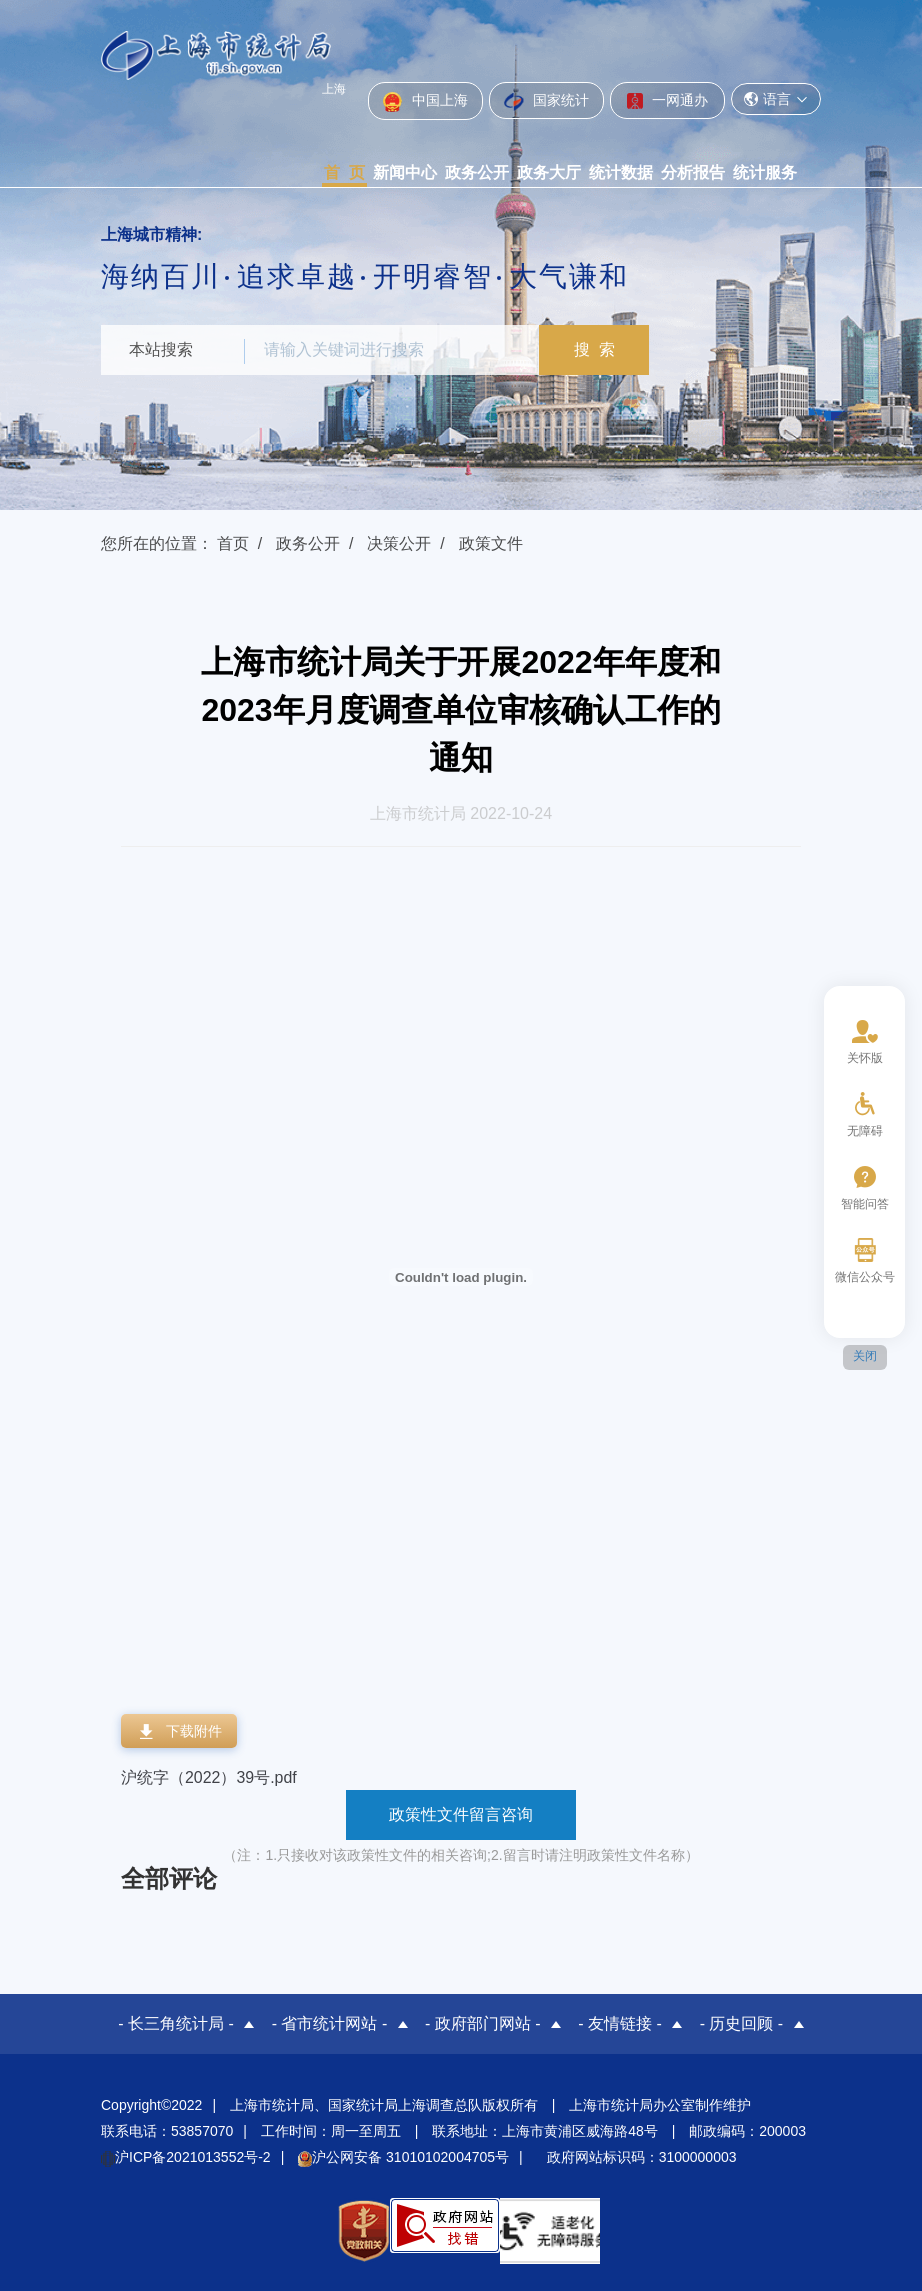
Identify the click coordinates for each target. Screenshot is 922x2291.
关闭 (865, 1356)
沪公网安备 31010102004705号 (403, 2157)
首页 (233, 543)
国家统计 (546, 101)
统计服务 (765, 172)
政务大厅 (549, 172)
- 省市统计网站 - (330, 2023)
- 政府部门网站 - (483, 2023)
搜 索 (595, 349)
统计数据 (621, 172)
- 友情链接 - (620, 2023)
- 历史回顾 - (742, 2023)
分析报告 (693, 172)
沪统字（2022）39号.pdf (209, 1777)
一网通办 (667, 100)
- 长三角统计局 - (176, 2023)
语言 (776, 99)
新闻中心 (405, 172)
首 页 (344, 172)
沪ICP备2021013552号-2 (186, 2157)
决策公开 (399, 543)
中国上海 (425, 102)
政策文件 (491, 543)
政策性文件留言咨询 (461, 1814)
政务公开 (477, 172)
